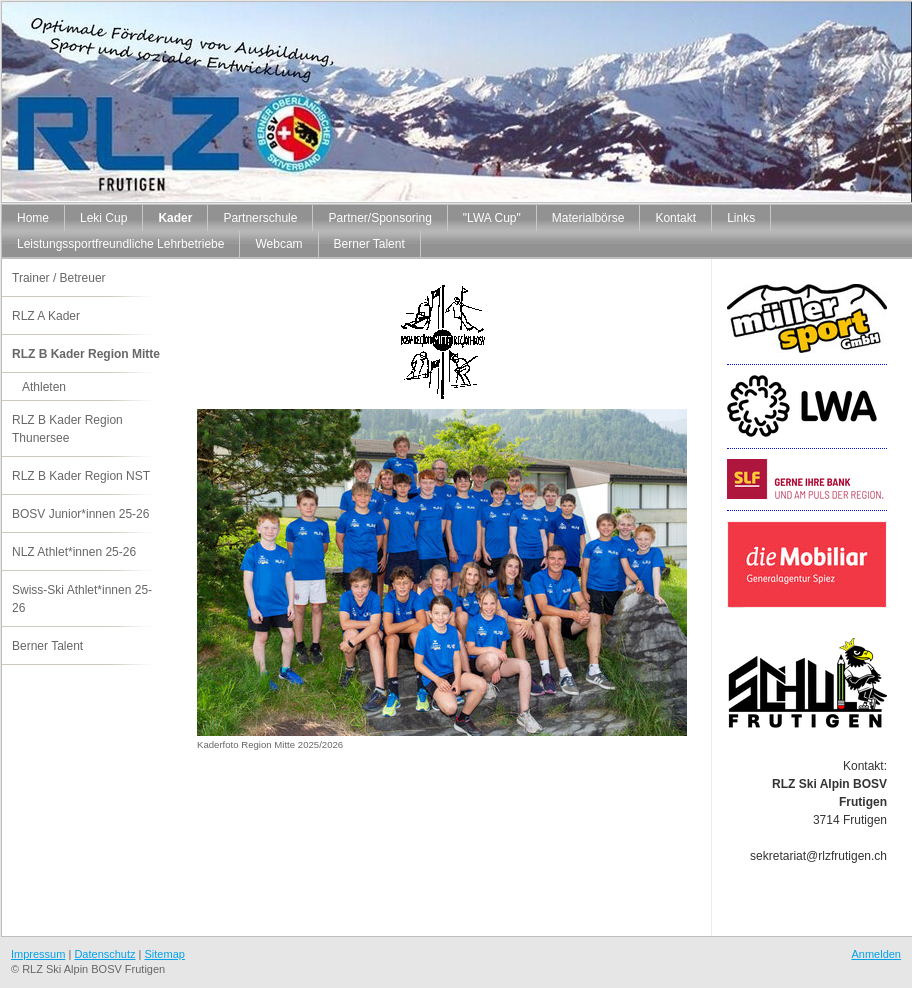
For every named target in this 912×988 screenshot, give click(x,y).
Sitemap (165, 954)
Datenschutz (104, 954)
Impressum (38, 954)
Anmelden (876, 954)
